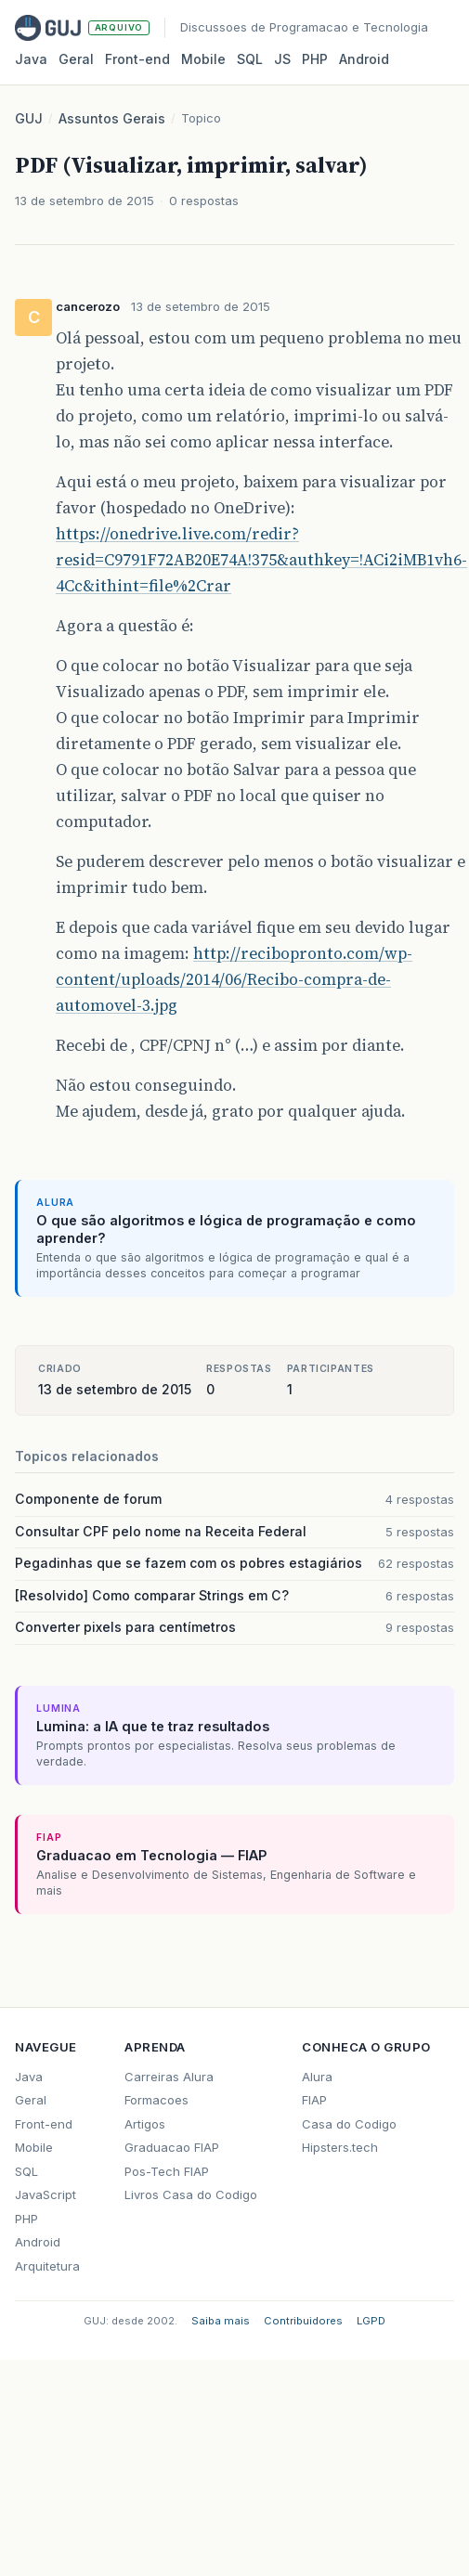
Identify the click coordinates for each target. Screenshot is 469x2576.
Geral (76, 59)
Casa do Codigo (349, 2123)
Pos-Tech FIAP (166, 2171)
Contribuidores (303, 2320)
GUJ (29, 118)
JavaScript (45, 2194)
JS (282, 59)
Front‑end (137, 59)
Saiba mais (220, 2320)
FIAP (314, 2099)
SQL (250, 59)
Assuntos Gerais (112, 118)
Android (364, 59)
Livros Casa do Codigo (190, 2194)
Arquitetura (47, 2266)
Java (31, 59)
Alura (317, 2076)
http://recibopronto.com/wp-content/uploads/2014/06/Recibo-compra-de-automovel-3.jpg (234, 979)
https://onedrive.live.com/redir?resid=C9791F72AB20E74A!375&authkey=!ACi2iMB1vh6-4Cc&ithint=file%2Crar (261, 560)
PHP (315, 59)
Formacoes (156, 2099)
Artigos (144, 2123)
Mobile (203, 59)
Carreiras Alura (169, 2076)
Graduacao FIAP (171, 2147)
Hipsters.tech (340, 2147)
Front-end (43, 2123)
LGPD (371, 2320)
